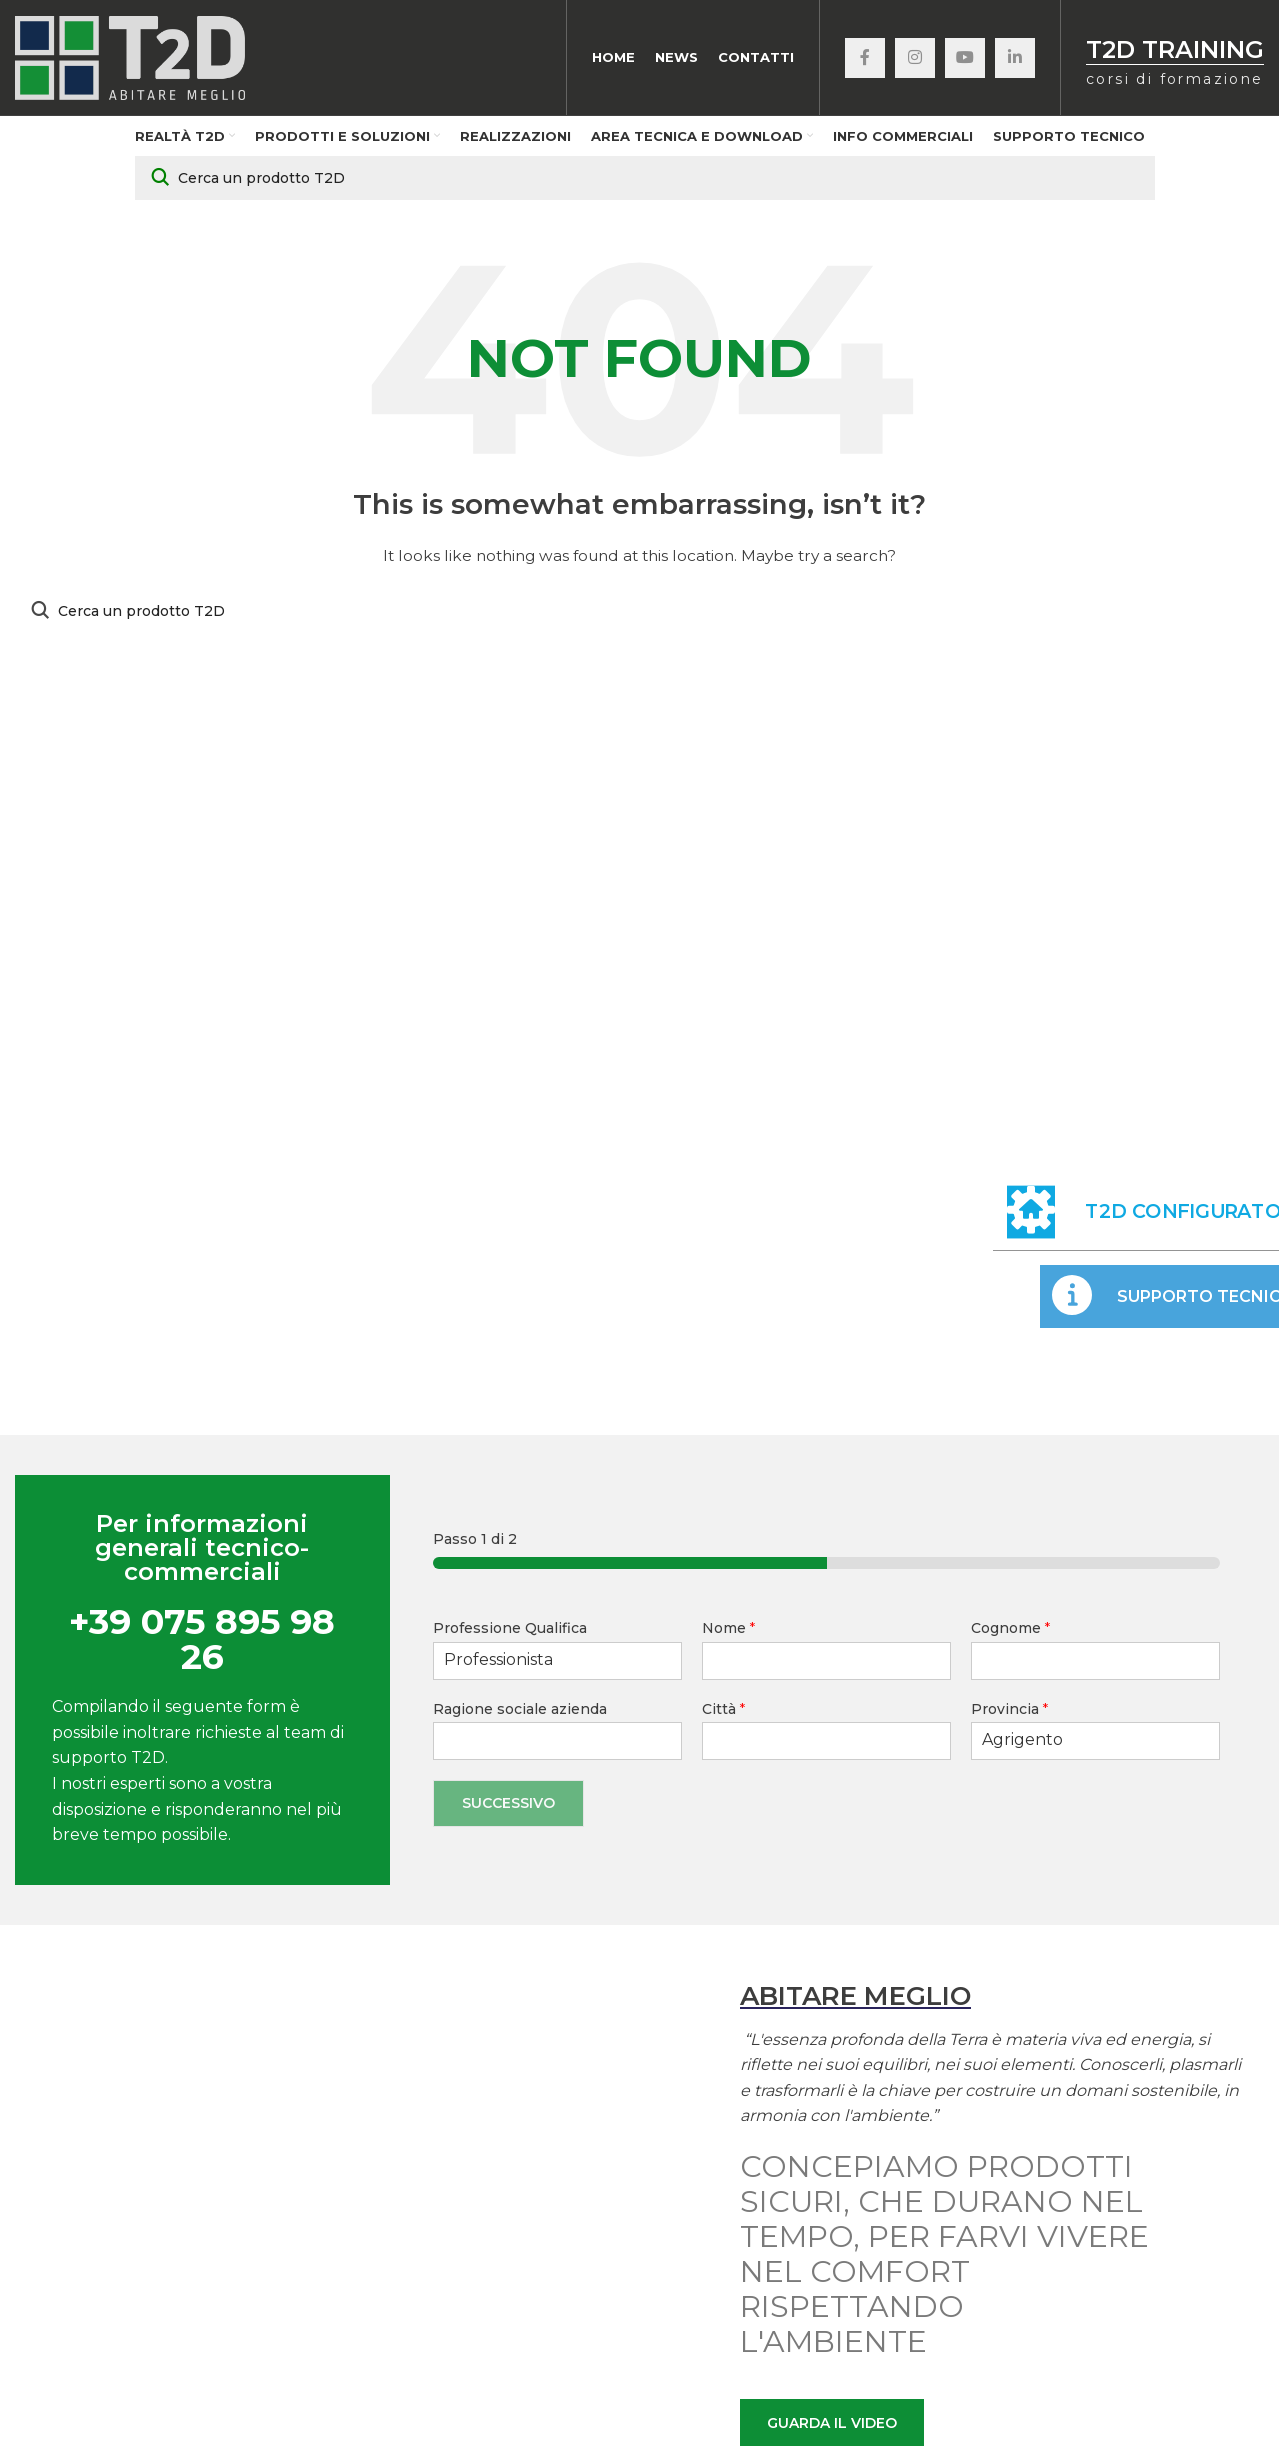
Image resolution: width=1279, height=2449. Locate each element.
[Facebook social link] (865, 60)
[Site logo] (130, 59)
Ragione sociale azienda (520, 1713)
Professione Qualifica (510, 1633)
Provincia (1009, 1713)
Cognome (1010, 1633)
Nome (728, 1633)
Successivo (508, 1807)
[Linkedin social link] (1015, 60)
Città (723, 1713)
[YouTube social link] (965, 60)
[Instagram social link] (915, 60)
